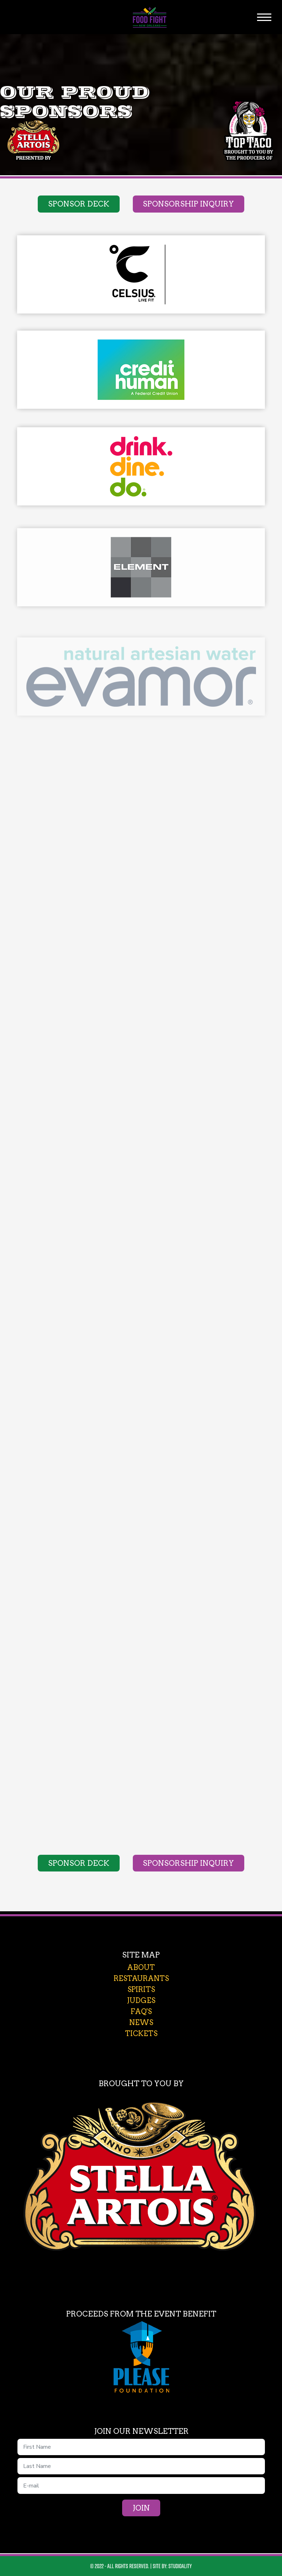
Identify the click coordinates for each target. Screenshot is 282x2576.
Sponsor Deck (78, 203)
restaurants (141, 1978)
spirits (141, 1989)
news (141, 2022)
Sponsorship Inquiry (188, 203)
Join (141, 2507)
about (141, 1967)
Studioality (180, 2566)
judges (141, 2000)
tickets (141, 2033)
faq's (141, 2011)
